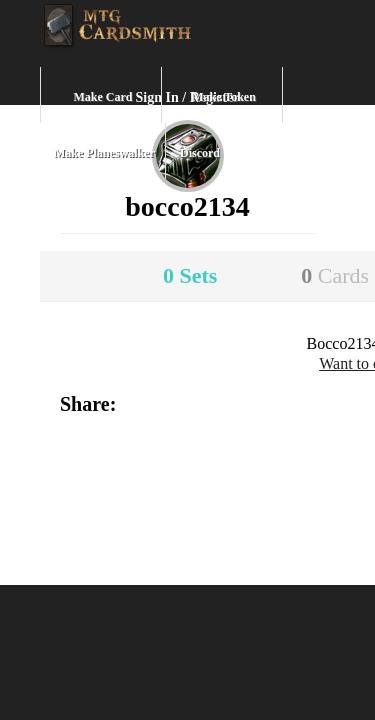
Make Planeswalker (104, 153)
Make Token (224, 97)
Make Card (103, 97)
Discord (200, 153)
